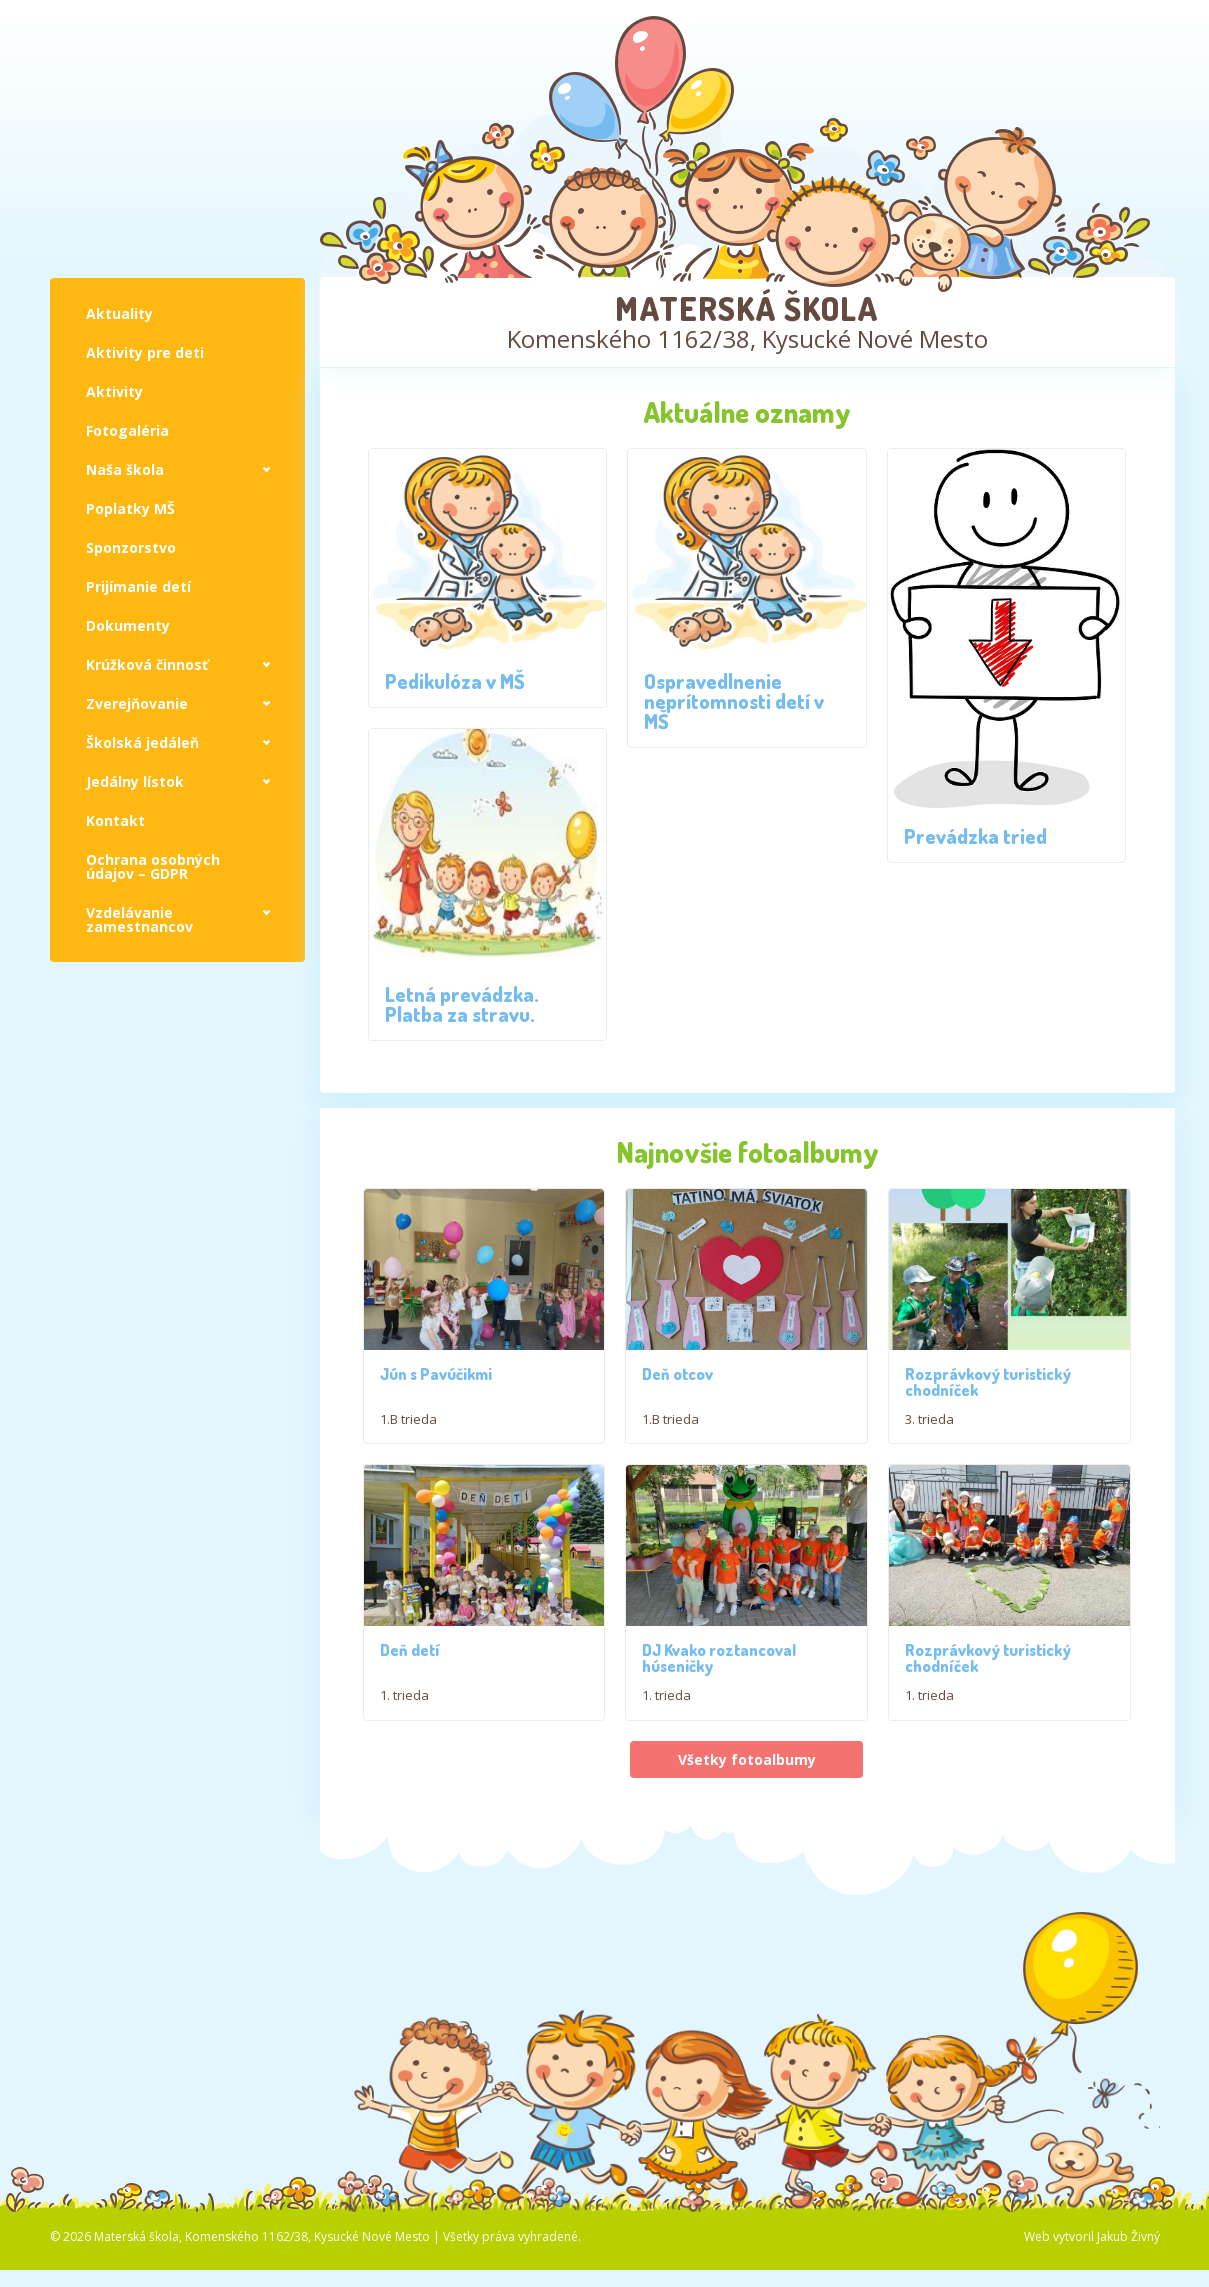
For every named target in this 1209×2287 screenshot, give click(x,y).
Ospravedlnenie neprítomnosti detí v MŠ (734, 701)
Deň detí (410, 1655)
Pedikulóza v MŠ (455, 681)
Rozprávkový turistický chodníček (988, 1382)
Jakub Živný (1128, 2241)
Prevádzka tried (975, 836)
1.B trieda (408, 1419)
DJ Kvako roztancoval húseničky (719, 1663)
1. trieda (404, 1700)
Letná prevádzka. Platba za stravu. (462, 1004)
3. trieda (929, 1419)
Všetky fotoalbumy (747, 1763)
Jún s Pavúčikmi (436, 1374)
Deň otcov (677, 1374)
